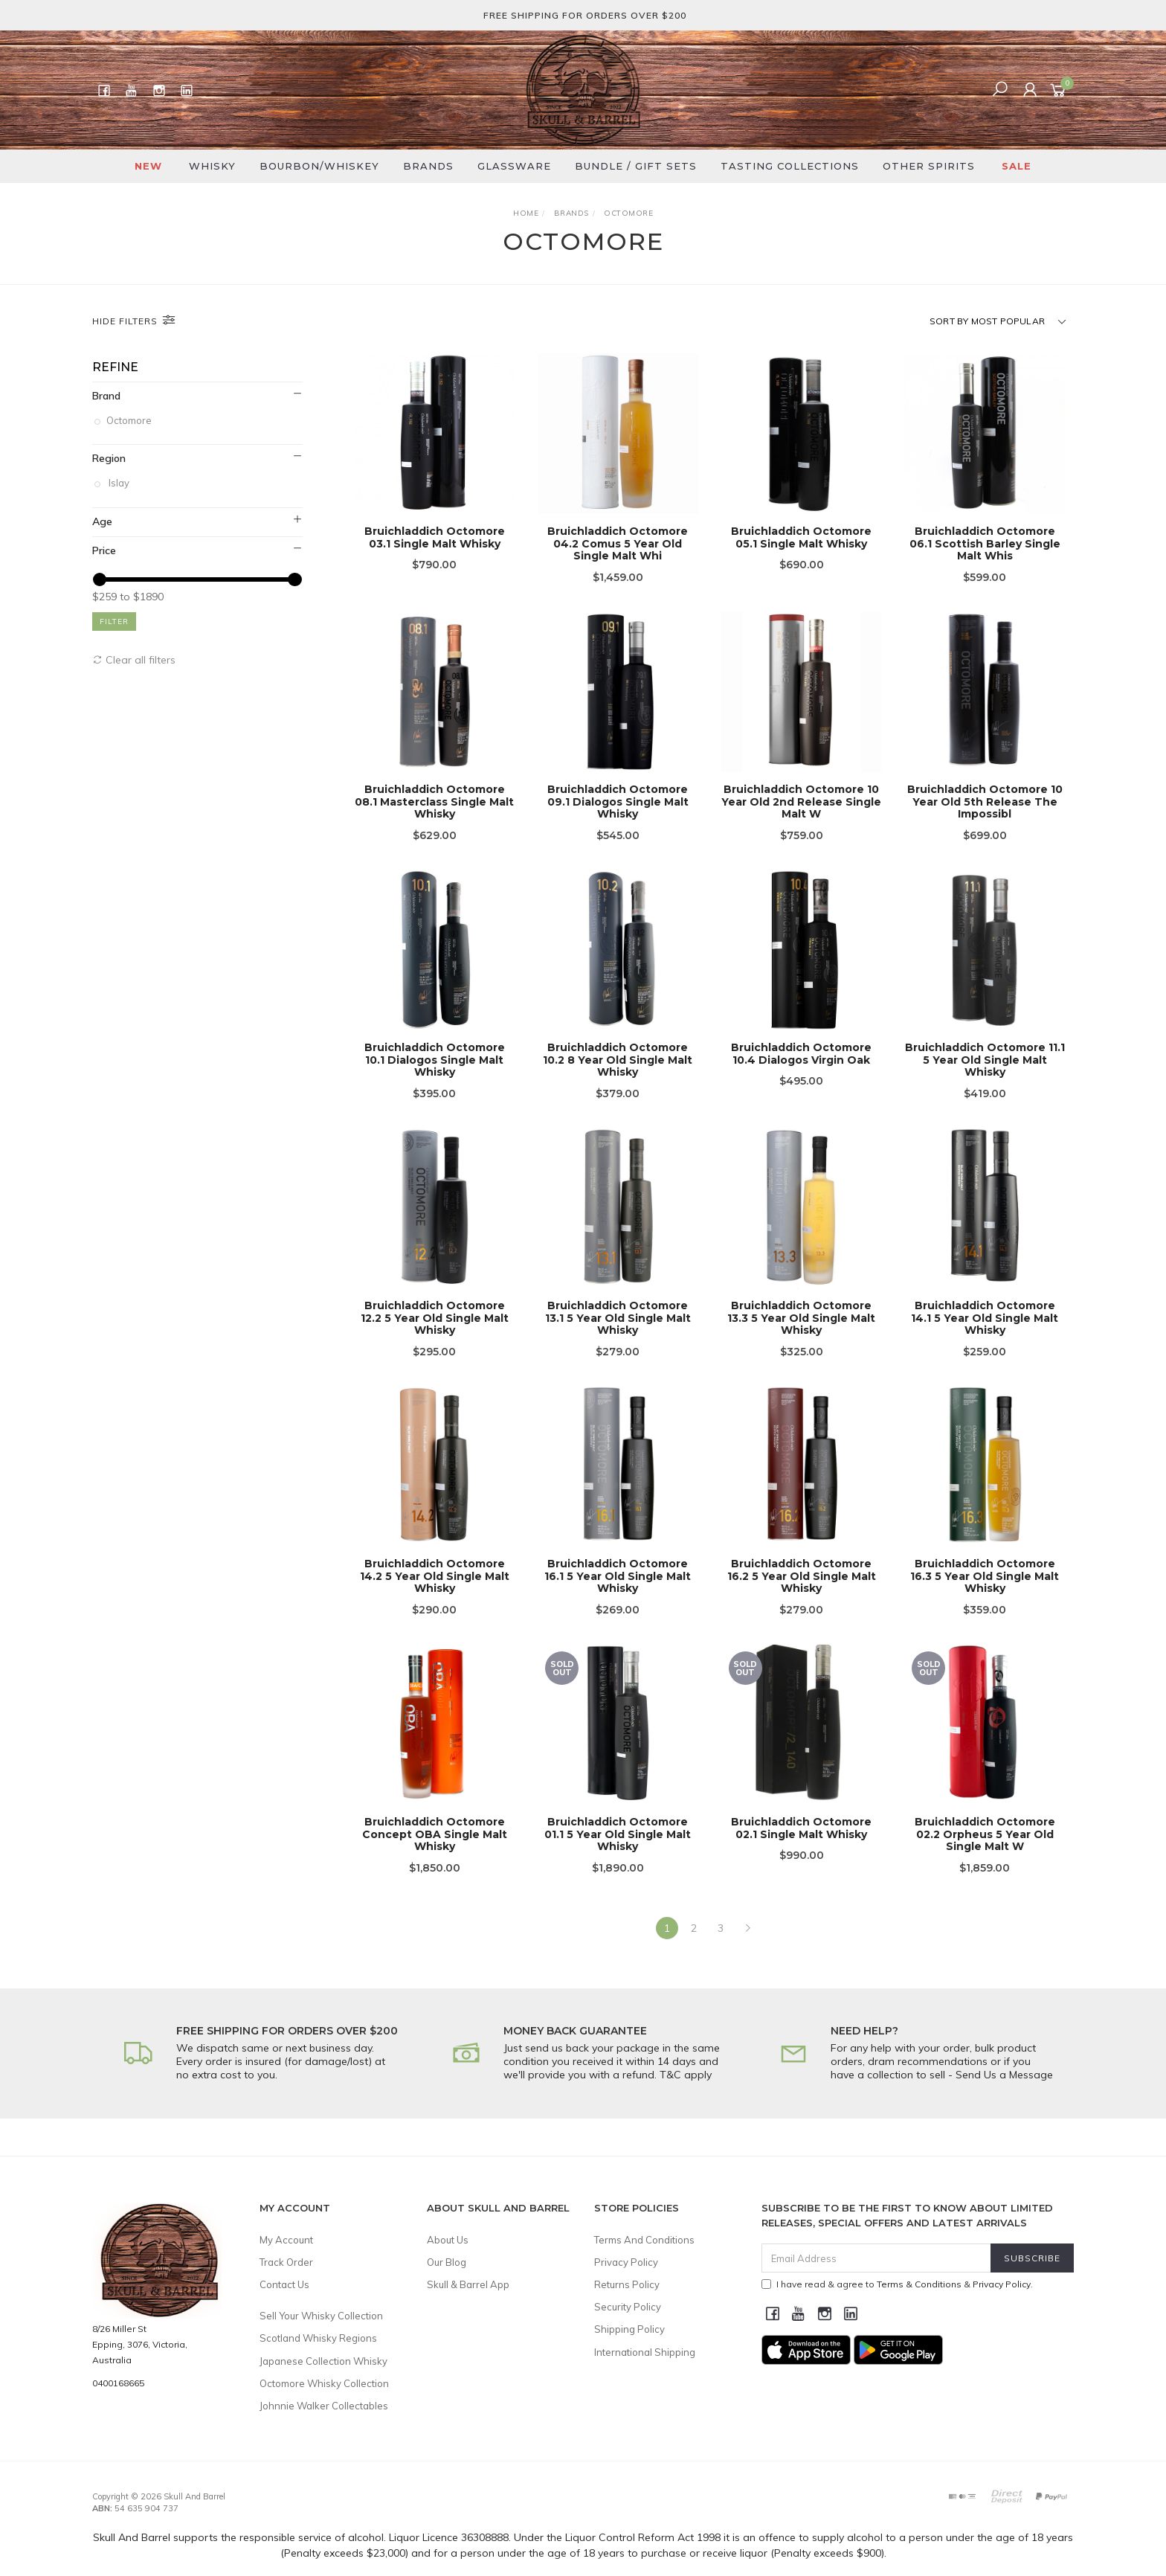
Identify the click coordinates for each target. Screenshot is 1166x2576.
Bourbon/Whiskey (319, 166)
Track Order (286, 2262)
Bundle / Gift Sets (636, 166)
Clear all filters (133, 660)
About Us (447, 2240)
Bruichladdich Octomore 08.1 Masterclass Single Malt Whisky (434, 819)
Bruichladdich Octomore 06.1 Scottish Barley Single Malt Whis (984, 543)
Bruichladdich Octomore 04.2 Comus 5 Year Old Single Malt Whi (617, 543)
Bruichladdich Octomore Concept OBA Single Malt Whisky (434, 1852)
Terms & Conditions (919, 2284)
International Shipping (644, 2352)
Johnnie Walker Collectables (324, 2406)
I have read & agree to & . (897, 2284)
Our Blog (446, 2262)
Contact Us (284, 2284)
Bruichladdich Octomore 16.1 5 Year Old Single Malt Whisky (617, 1594)
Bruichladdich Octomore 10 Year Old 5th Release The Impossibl (985, 819)
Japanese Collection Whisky (323, 2361)
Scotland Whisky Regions (318, 2338)
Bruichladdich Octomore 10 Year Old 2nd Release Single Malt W (801, 819)
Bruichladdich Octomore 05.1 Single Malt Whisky (801, 537)
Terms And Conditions (644, 2240)
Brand (106, 395)
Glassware (514, 166)
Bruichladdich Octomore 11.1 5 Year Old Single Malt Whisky (985, 1078)
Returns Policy (627, 2284)
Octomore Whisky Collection (324, 2383)
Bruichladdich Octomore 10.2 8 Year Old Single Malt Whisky (617, 1078)
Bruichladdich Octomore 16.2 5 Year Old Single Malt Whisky (801, 1594)
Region (109, 458)
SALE (1016, 166)
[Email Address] (876, 2258)
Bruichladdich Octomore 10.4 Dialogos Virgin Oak (801, 1072)
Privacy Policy (626, 2262)
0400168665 (118, 2383)
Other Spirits (929, 166)
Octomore (130, 420)
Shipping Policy (629, 2329)
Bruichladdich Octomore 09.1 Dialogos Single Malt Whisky (618, 819)
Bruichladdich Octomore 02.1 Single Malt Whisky (801, 1846)
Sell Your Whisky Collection (321, 2316)
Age (102, 521)
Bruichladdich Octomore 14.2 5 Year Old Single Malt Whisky (434, 1594)
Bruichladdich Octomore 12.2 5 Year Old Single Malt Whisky (435, 1336)
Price (104, 550)
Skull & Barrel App (468, 2284)
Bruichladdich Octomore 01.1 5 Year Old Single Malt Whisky (617, 1852)
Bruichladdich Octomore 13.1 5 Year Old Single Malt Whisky (618, 1336)
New (148, 166)
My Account (286, 2240)
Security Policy (627, 2307)
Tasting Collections (790, 166)
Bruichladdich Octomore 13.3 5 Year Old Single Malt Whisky (801, 1336)
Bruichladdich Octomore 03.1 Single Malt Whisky (434, 537)
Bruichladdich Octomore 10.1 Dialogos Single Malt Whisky (434, 1078)
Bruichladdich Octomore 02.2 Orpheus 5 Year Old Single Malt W (985, 1852)
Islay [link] (119, 483)
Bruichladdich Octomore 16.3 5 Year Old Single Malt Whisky (984, 1594)
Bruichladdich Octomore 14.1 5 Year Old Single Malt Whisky (984, 1336)
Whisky (212, 166)
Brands (428, 166)
